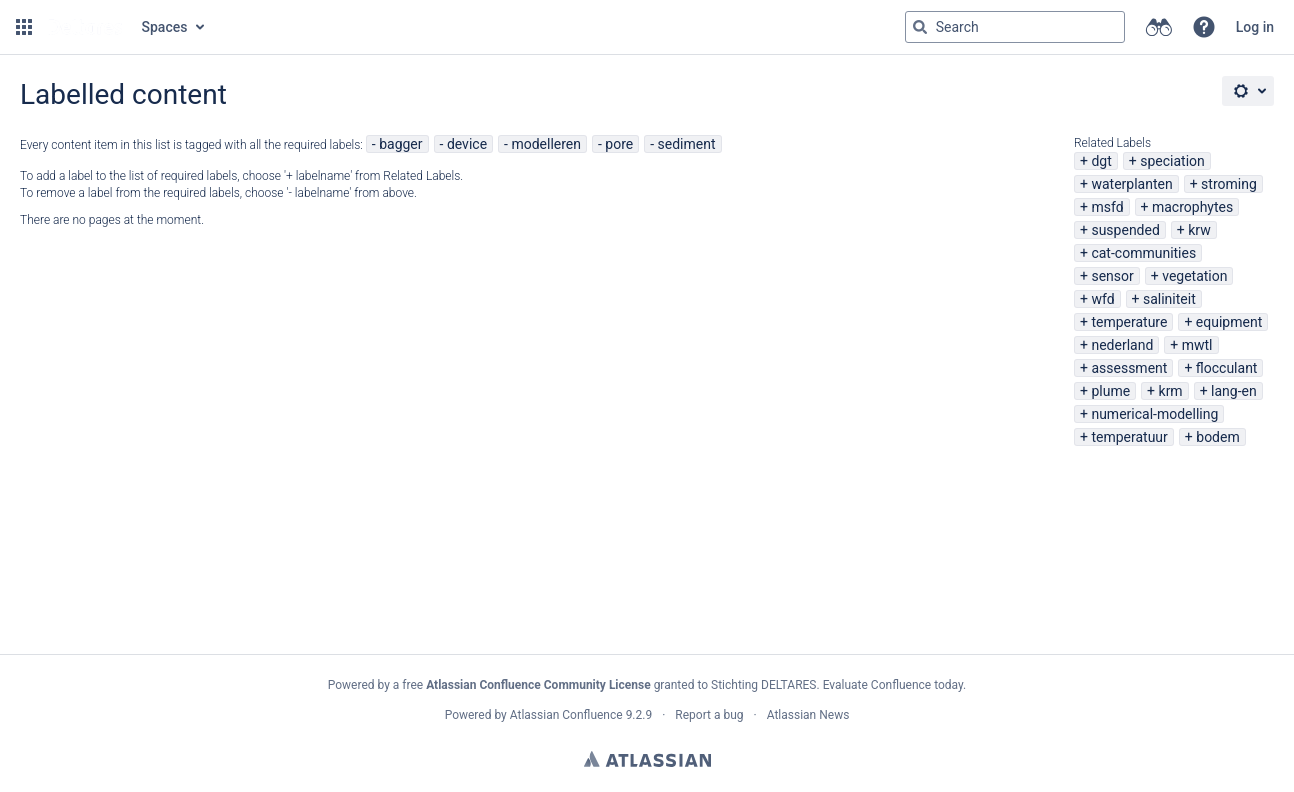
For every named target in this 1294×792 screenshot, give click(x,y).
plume (1110, 391)
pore (619, 144)
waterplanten (1131, 184)
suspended (1125, 230)
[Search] (920, 27)
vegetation (1194, 276)
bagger (400, 144)
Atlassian (647, 759)
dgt (1101, 161)
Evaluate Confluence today (893, 685)
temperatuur (1129, 437)
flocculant (1227, 368)
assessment (1129, 368)
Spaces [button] (165, 27)
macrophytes (1192, 207)
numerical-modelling (1154, 414)
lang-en (1234, 391)
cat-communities (1143, 253)
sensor (1112, 276)
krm (1171, 391)
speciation (1172, 161)
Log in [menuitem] (1255, 27)
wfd (1102, 299)
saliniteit (1169, 299)
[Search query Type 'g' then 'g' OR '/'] (1015, 27)
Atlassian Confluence (566, 715)
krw (1199, 230)
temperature (1129, 322)
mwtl (1197, 345)
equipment (1229, 322)
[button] (24, 27)
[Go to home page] (85, 27)
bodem (1217, 437)
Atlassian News (808, 715)
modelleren (546, 144)
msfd (1107, 207)
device (467, 144)
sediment (687, 144)
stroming (1229, 184)
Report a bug (709, 715)
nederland (1122, 345)
